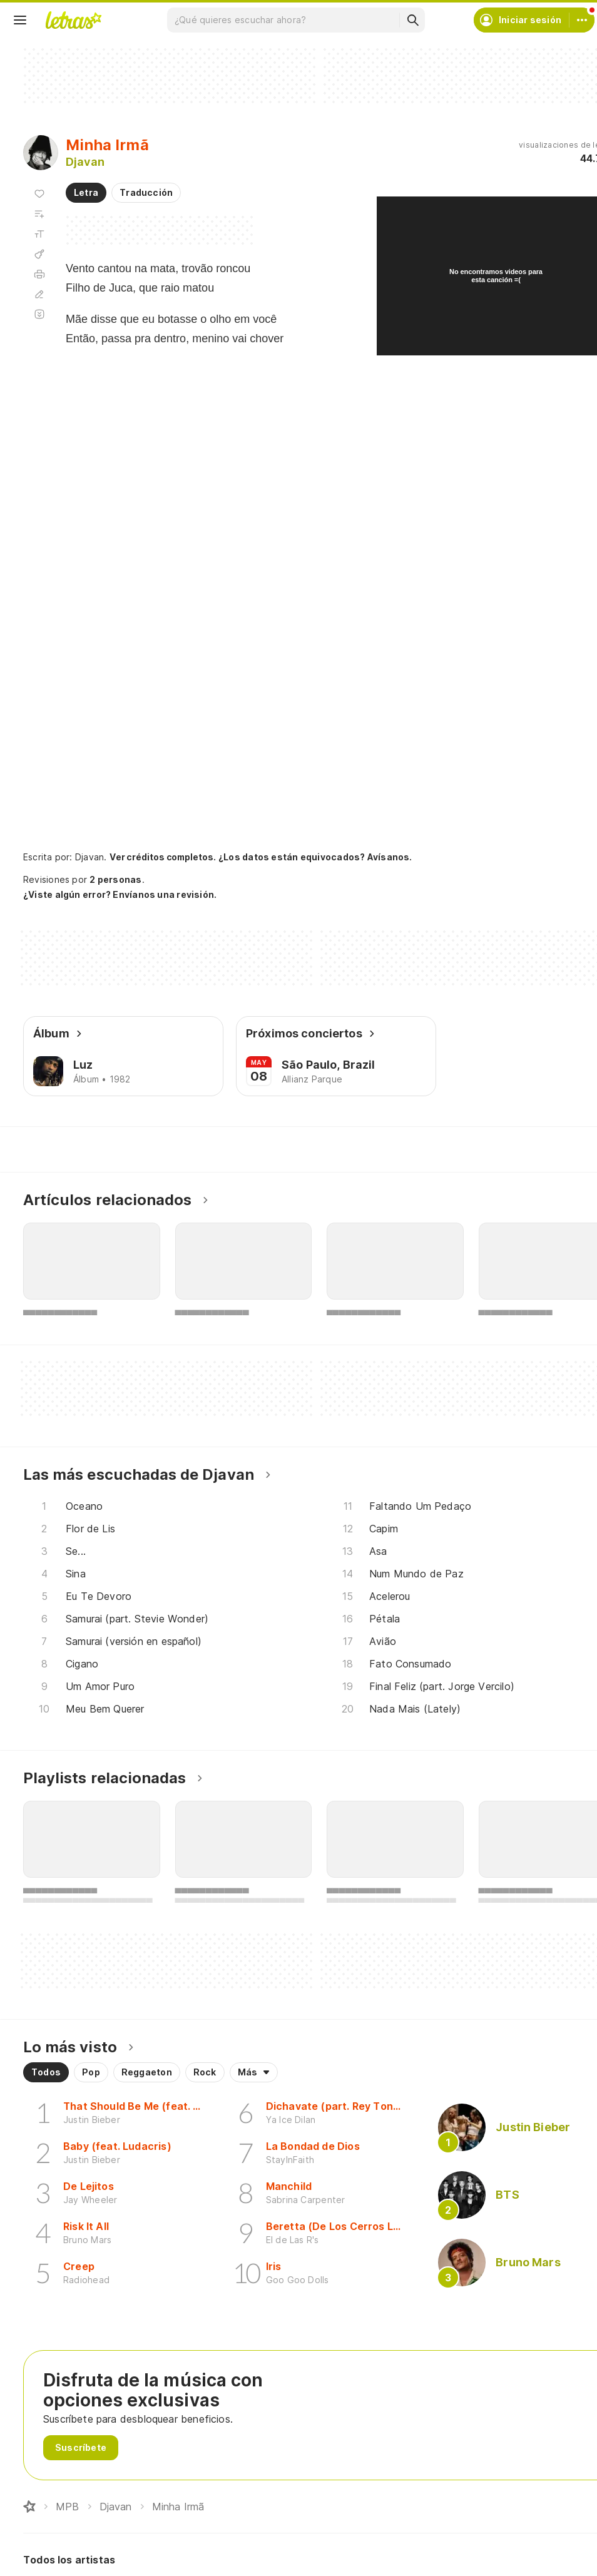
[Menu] (20, 20)
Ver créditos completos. (163, 857)
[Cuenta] (581, 20)
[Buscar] (412, 20)
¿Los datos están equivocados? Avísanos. (315, 857)
